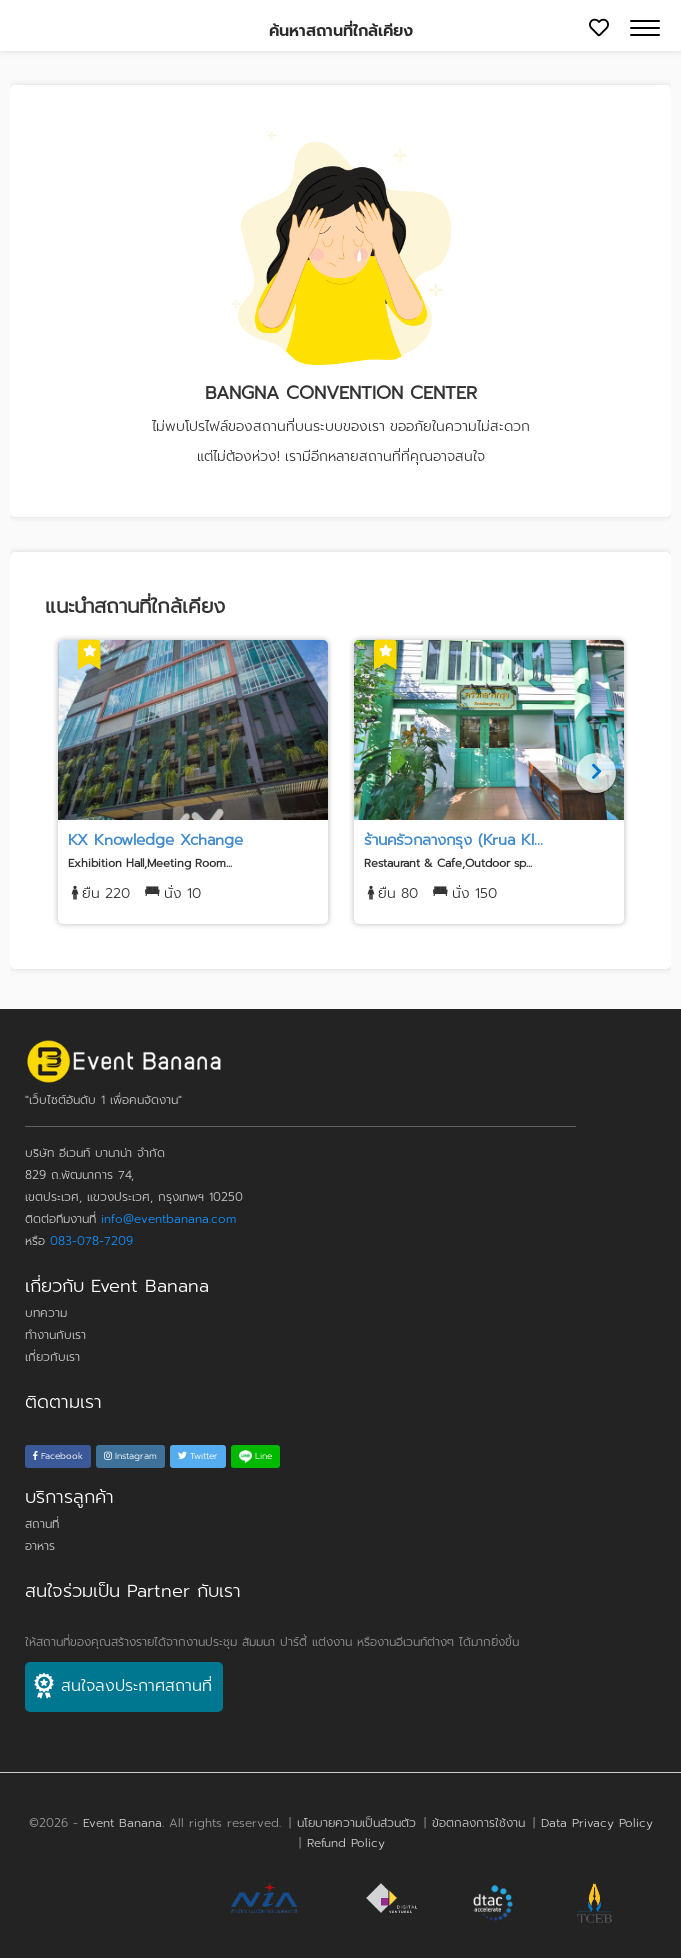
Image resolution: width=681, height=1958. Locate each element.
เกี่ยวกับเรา (52, 1357)
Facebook (58, 1456)
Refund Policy (346, 1843)
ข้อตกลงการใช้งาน (478, 1823)
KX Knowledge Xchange (155, 840)
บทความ (46, 1313)
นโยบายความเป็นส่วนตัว (356, 1823)
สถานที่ (42, 1524)
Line (255, 1456)
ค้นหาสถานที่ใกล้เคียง (341, 31)
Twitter (198, 1456)
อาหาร (40, 1546)
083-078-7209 (91, 1241)
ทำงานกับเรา (55, 1335)
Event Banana (122, 1823)
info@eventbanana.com (168, 1219)
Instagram (130, 1456)
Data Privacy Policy (597, 1823)
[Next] (596, 773)
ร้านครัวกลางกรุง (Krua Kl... (453, 840)
